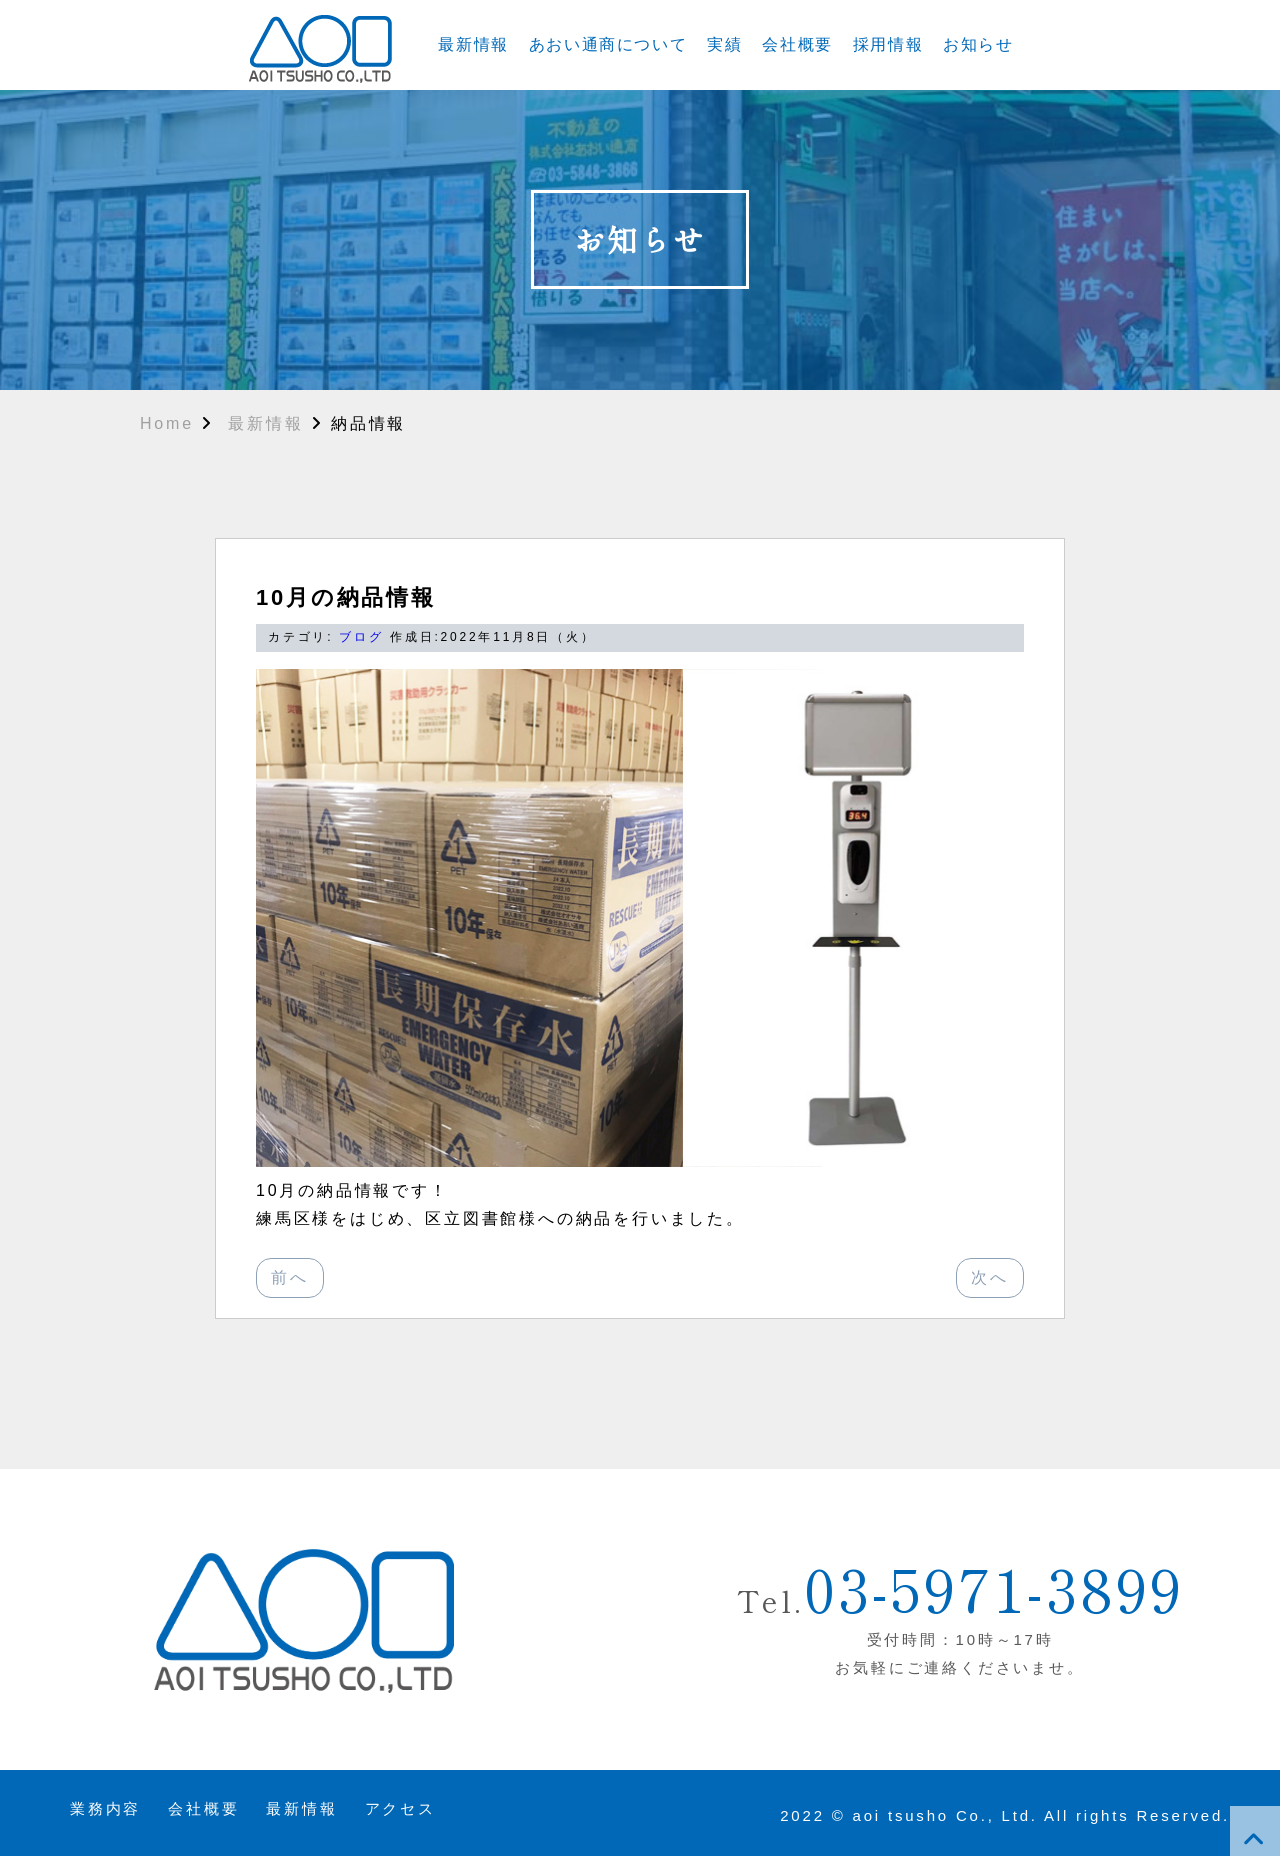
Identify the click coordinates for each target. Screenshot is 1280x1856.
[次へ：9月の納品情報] (990, 1278)
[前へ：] (290, 1278)
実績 (724, 44)
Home (167, 423)
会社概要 (797, 44)
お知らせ (978, 44)
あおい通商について (608, 44)
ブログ (361, 637)
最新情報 (473, 44)
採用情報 (888, 44)
